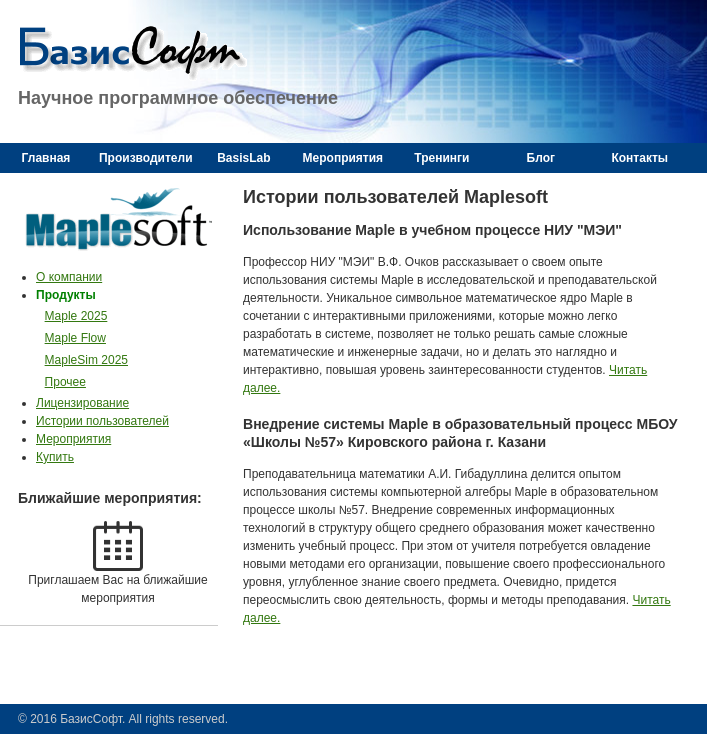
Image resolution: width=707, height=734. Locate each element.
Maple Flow (75, 338)
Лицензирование (82, 403)
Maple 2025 (76, 316)
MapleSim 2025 (86, 360)
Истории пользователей (102, 421)
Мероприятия (73, 439)
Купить (55, 457)
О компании (69, 277)
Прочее (65, 382)
